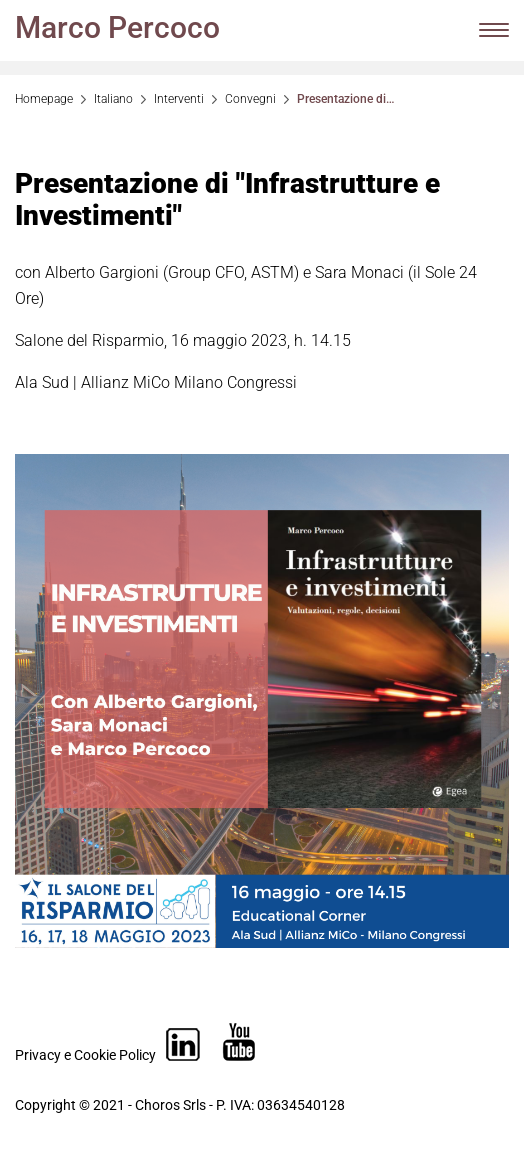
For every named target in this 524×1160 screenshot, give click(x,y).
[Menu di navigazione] (494, 30)
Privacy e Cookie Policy (85, 1055)
